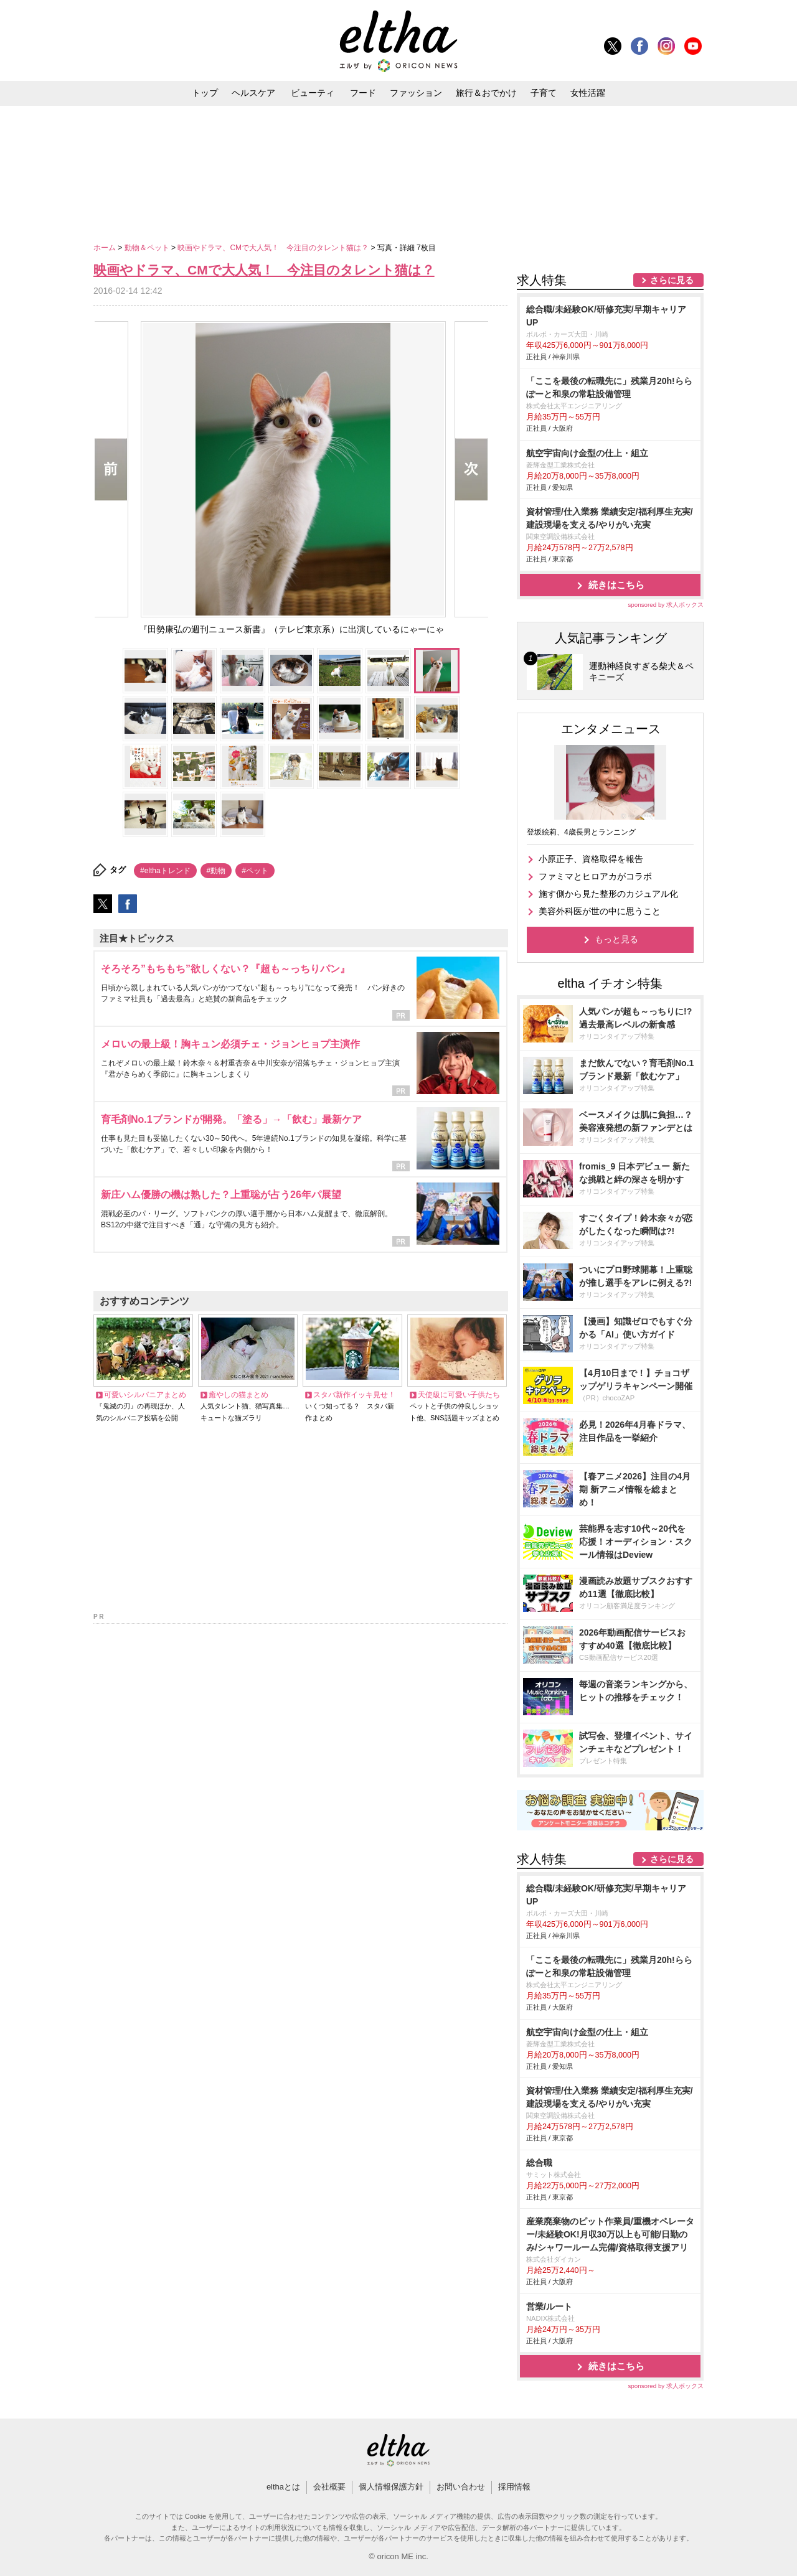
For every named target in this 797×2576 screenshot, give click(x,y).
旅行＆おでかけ (486, 93)
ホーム (105, 247)
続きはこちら (616, 584)
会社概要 (329, 2486)
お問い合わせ (460, 2486)
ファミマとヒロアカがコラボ (595, 876)
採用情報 (514, 2486)
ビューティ (312, 93)
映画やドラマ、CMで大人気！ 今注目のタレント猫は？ (273, 247)
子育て (544, 93)
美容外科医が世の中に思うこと (600, 911)
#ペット (255, 870)
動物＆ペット (148, 247)
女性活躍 (587, 93)
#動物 (216, 870)
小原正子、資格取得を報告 (591, 859)
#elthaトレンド (165, 870)
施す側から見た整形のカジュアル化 (608, 894)
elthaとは (283, 2486)
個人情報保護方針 (391, 2486)
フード (363, 93)
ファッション (416, 93)
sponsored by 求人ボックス (666, 604)
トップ (205, 93)
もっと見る (616, 939)
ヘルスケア (253, 93)
